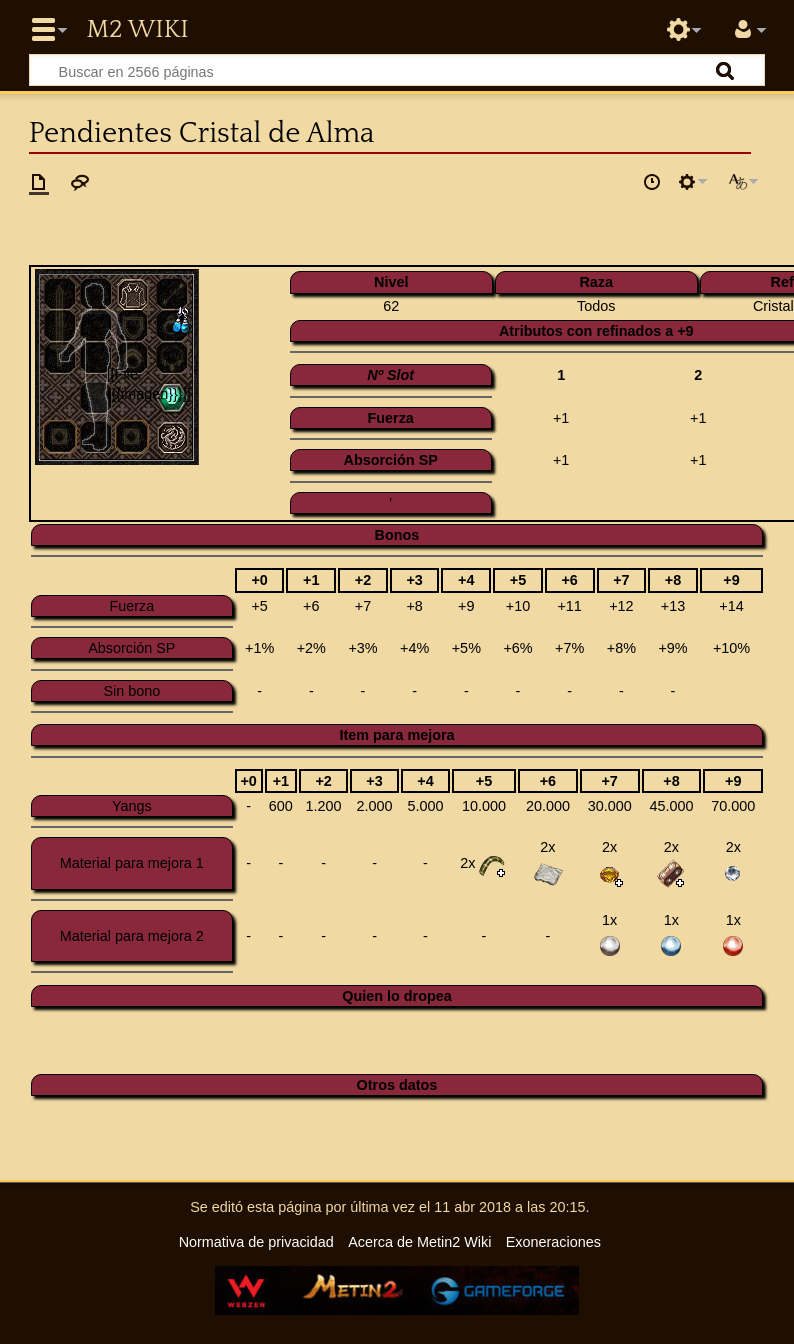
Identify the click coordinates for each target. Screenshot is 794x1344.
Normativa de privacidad (256, 1242)
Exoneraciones (553, 1242)
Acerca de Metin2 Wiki (419, 1242)
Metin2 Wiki (137, 30)
